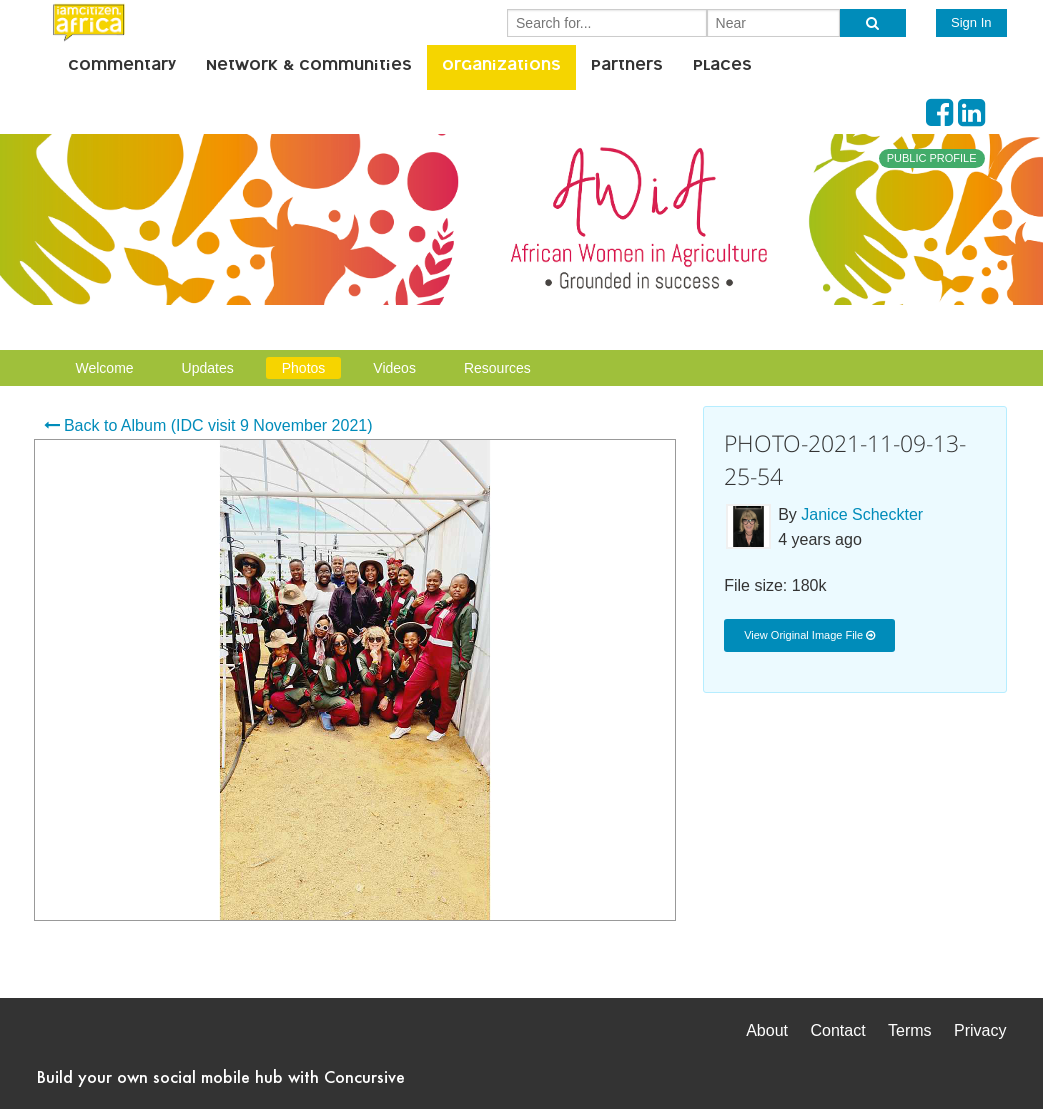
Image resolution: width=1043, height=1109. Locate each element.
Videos (394, 368)
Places (722, 67)
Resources (497, 368)
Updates (208, 368)
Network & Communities (309, 67)
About (767, 1030)
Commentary (122, 67)
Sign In (971, 22)
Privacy (980, 1030)
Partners (627, 67)
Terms (910, 1030)
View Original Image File (809, 635)
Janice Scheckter (862, 514)
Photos (304, 368)
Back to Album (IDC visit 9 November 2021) (208, 425)
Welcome (105, 368)
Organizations (501, 67)
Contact (837, 1030)
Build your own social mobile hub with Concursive (221, 1076)
